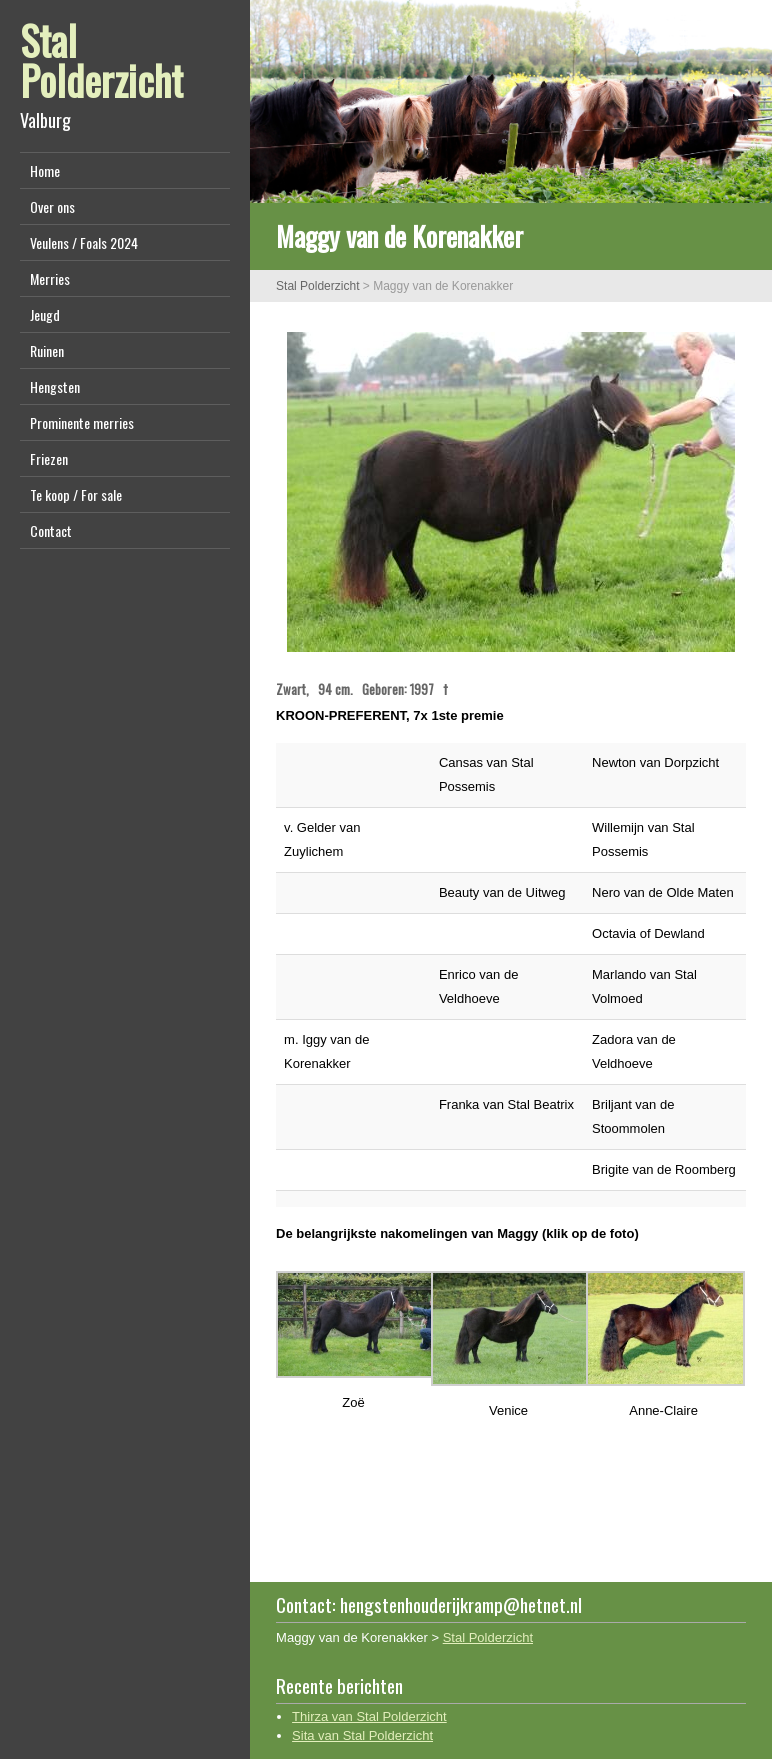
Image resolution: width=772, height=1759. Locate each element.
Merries (50, 278)
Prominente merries (82, 422)
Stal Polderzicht (101, 60)
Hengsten (55, 386)
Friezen (49, 458)
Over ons (52, 206)
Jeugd (45, 314)
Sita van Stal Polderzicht (362, 1735)
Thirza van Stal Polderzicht (369, 1716)
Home (45, 170)
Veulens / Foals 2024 (84, 242)
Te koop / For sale (76, 494)
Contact (51, 530)
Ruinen (47, 350)
